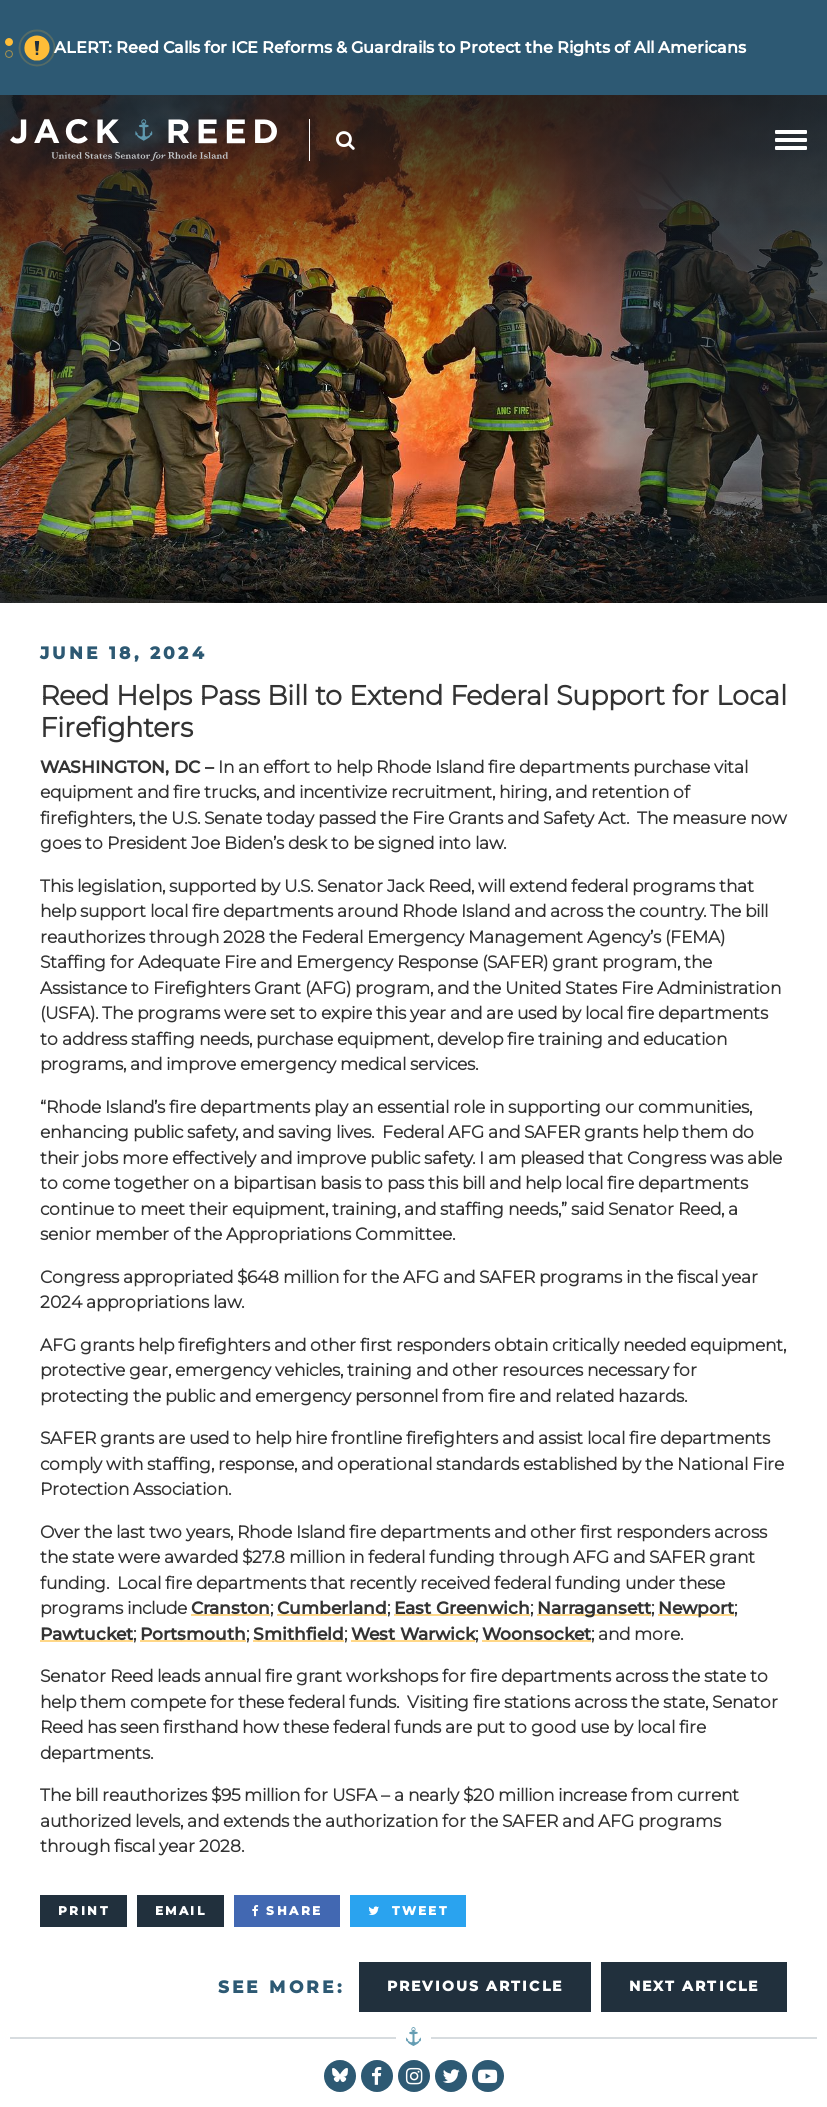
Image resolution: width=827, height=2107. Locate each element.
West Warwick (413, 1634)
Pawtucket (86, 1634)
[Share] (287, 1911)
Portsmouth (193, 1634)
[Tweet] (408, 1911)
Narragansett (594, 1608)
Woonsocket (536, 1634)
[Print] (83, 1911)
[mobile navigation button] (791, 140)
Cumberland (332, 1608)
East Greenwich (462, 1608)
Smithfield (298, 1634)
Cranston (230, 1608)
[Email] (180, 1911)
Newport (696, 1608)
